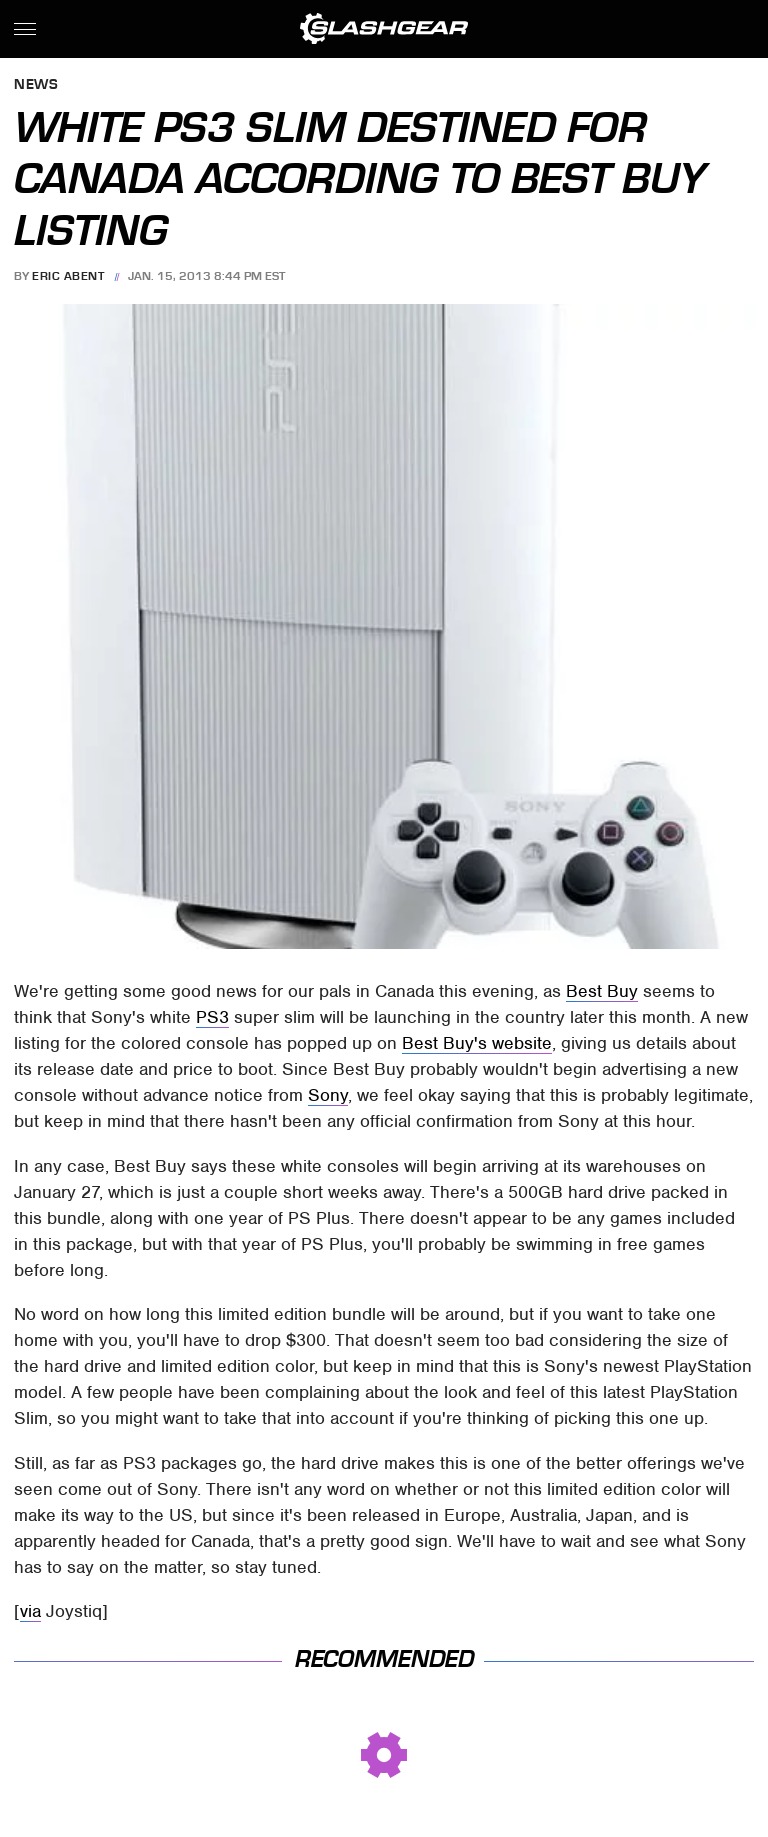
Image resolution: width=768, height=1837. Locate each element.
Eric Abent (68, 276)
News (36, 85)
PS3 (212, 1017)
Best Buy (602, 991)
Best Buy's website (477, 1043)
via (30, 1611)
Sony (328, 1095)
